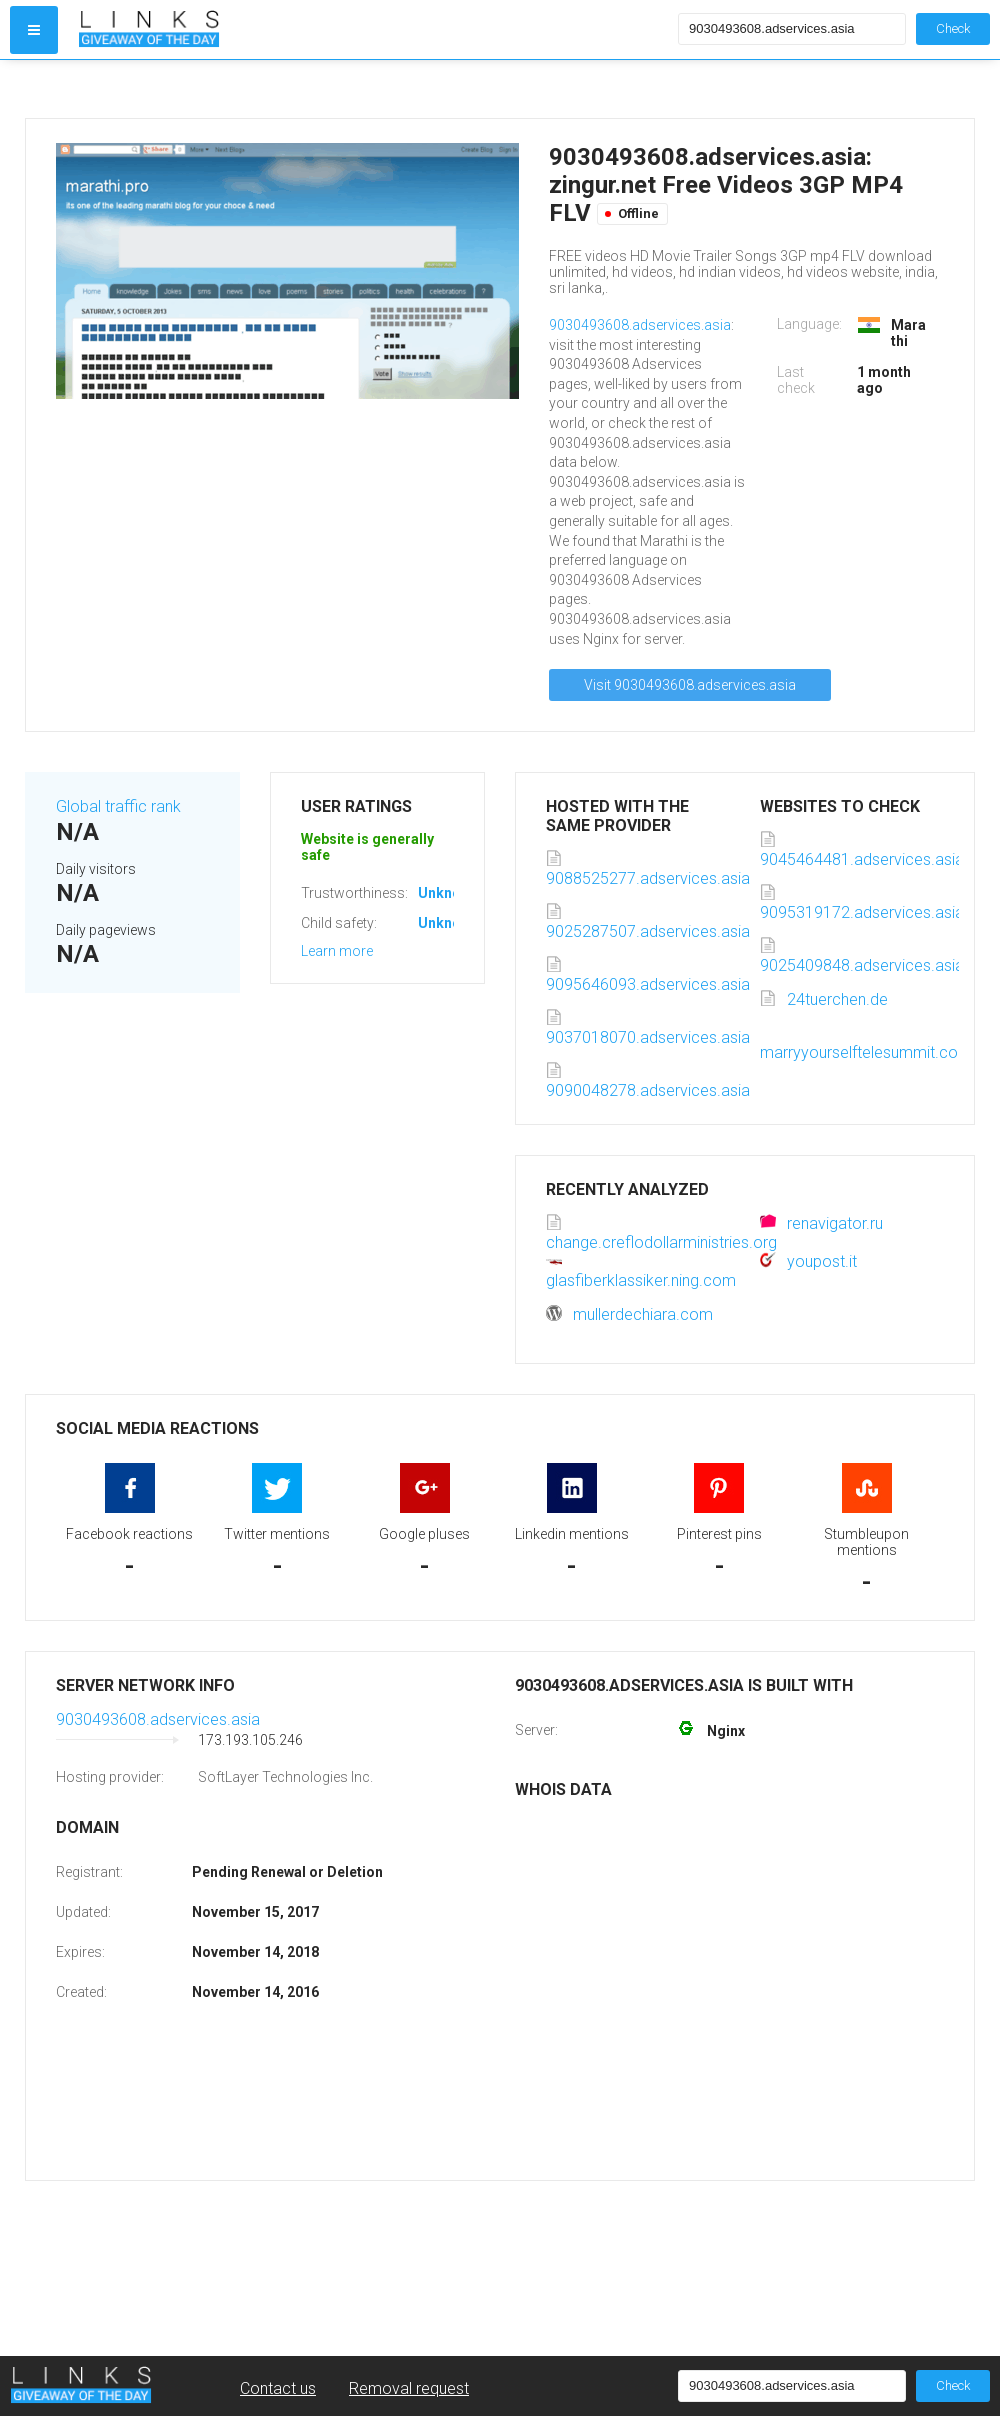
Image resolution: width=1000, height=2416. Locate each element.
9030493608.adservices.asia (640, 325)
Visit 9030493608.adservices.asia (690, 685)
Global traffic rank (118, 806)
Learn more (337, 951)
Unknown (448, 893)
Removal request (409, 2388)
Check (953, 28)
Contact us (278, 2388)
